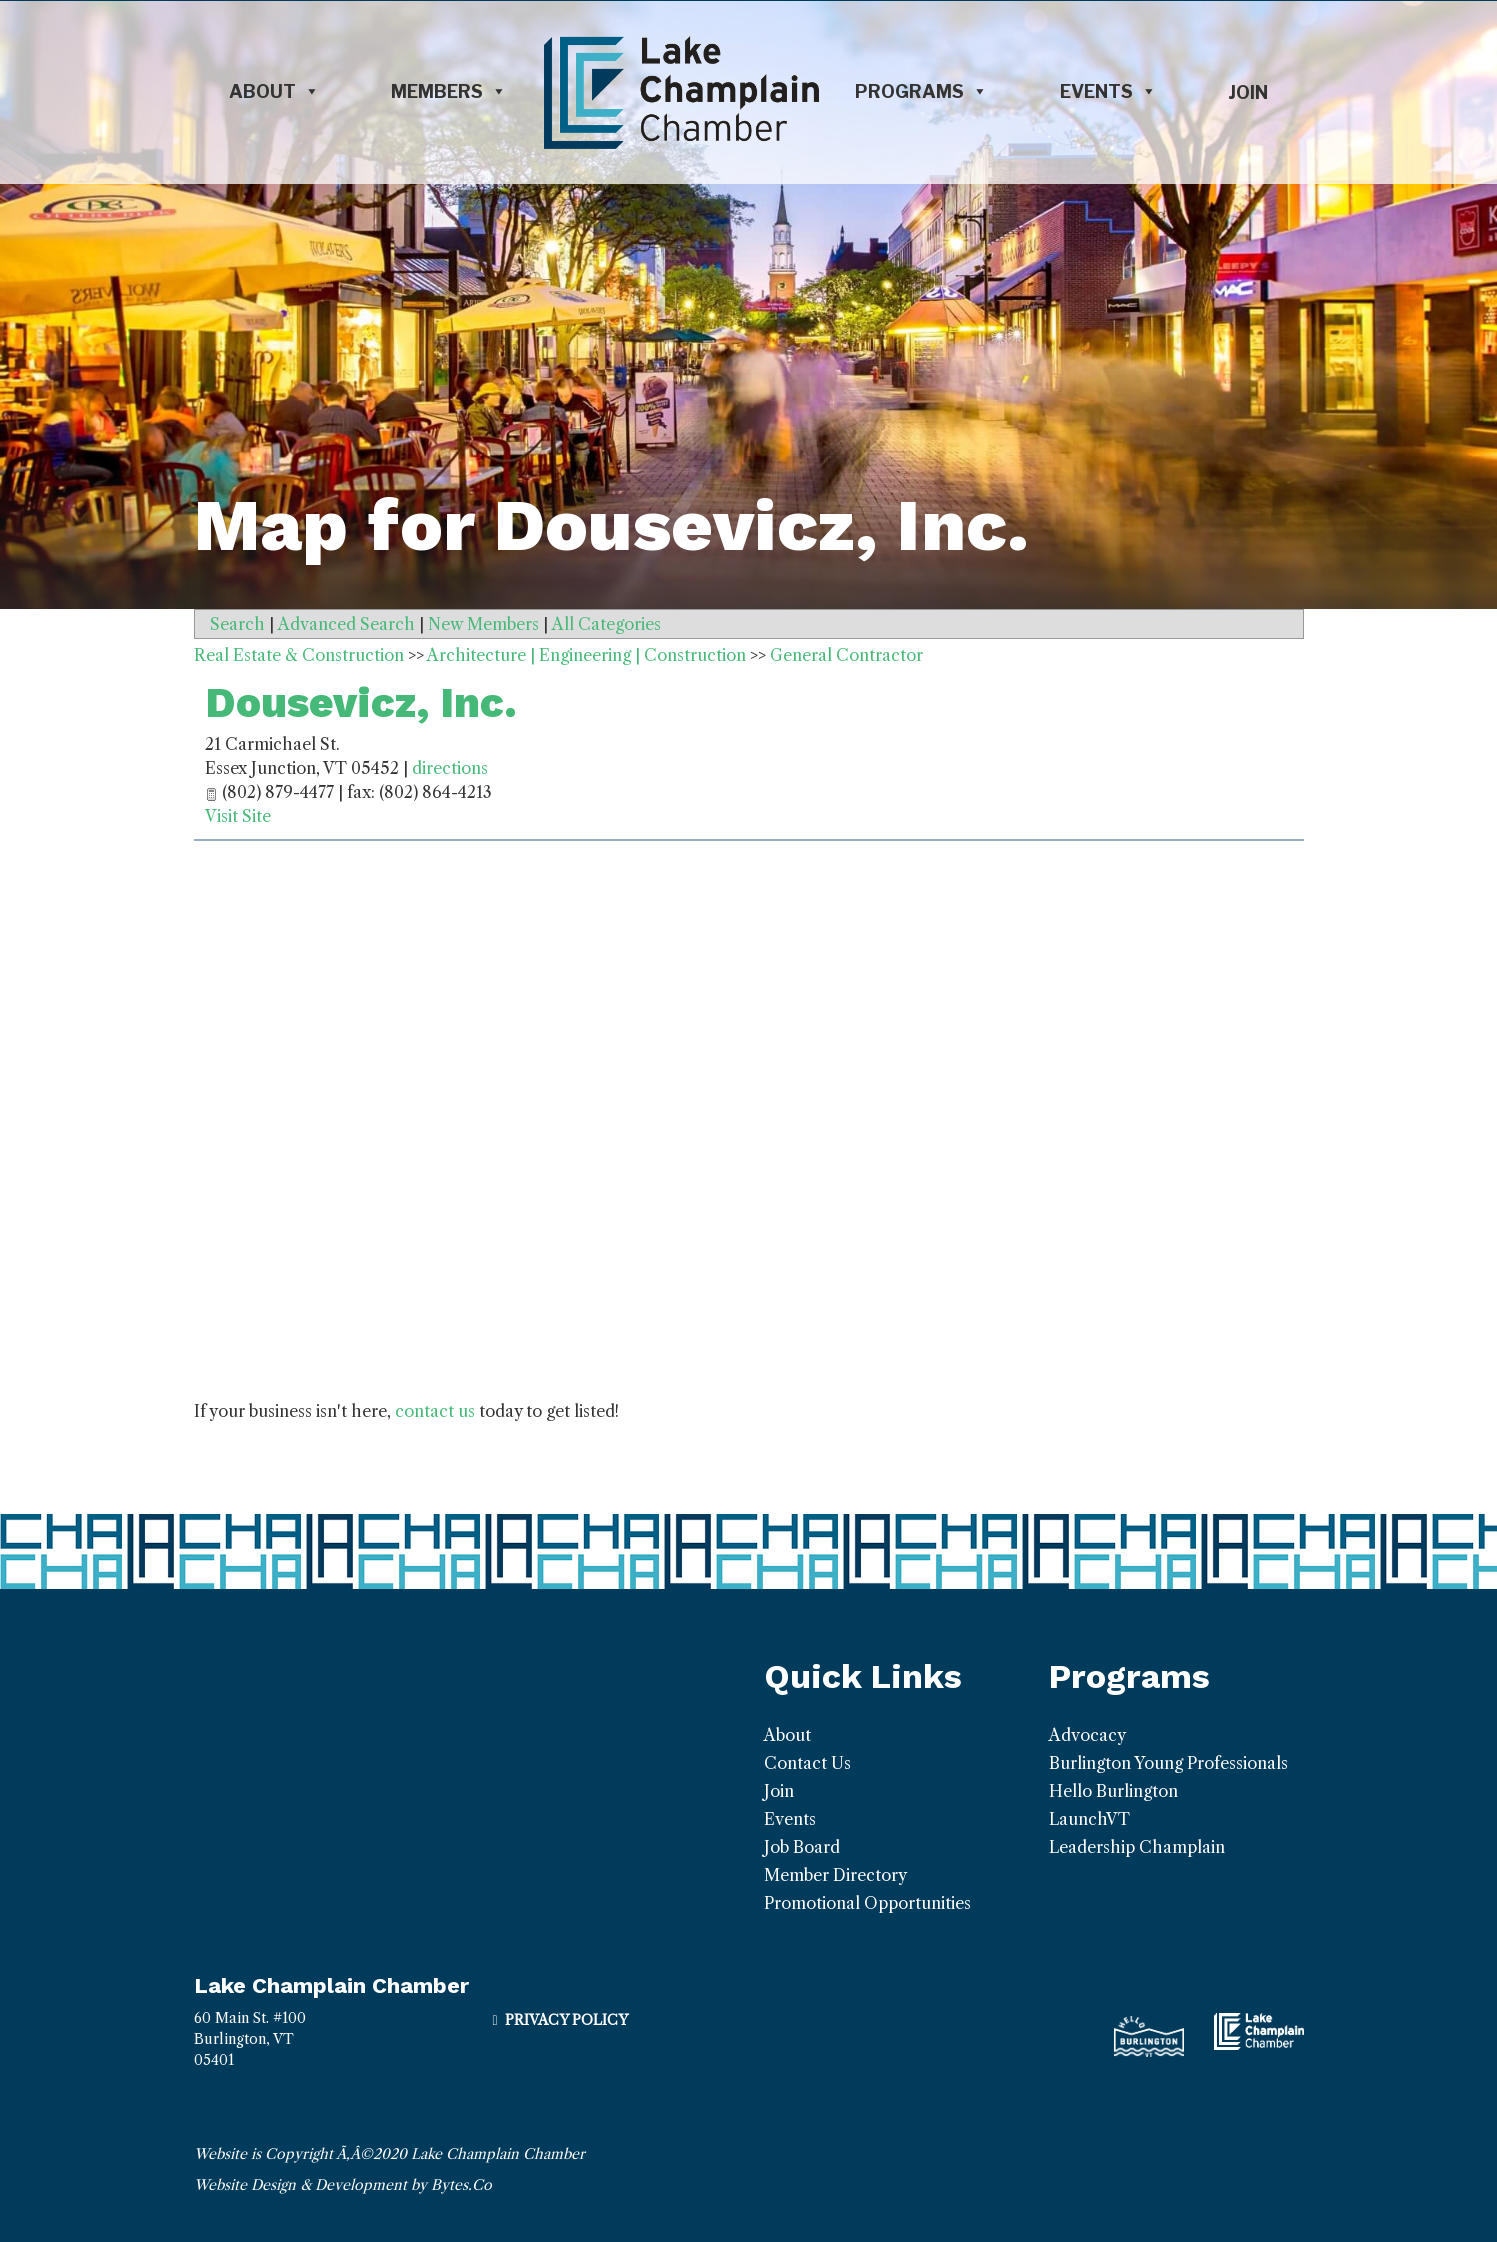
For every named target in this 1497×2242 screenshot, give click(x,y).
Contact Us (807, 1763)
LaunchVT (1089, 1819)
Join (1248, 92)
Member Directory (835, 1875)
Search (237, 624)
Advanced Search (346, 624)
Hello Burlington (1113, 1791)
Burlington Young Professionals (1168, 1763)
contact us (435, 1411)
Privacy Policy (566, 2020)
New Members (483, 624)
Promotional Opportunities (867, 1903)
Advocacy (1087, 1735)
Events (1108, 92)
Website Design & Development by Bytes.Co (343, 2185)
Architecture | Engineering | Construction (586, 655)
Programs (921, 92)
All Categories (606, 624)
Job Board (802, 1847)
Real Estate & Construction (299, 655)
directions (450, 768)
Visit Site (238, 816)
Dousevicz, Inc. (361, 702)
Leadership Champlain (1137, 1847)
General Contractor (846, 655)
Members (449, 92)
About (274, 92)
